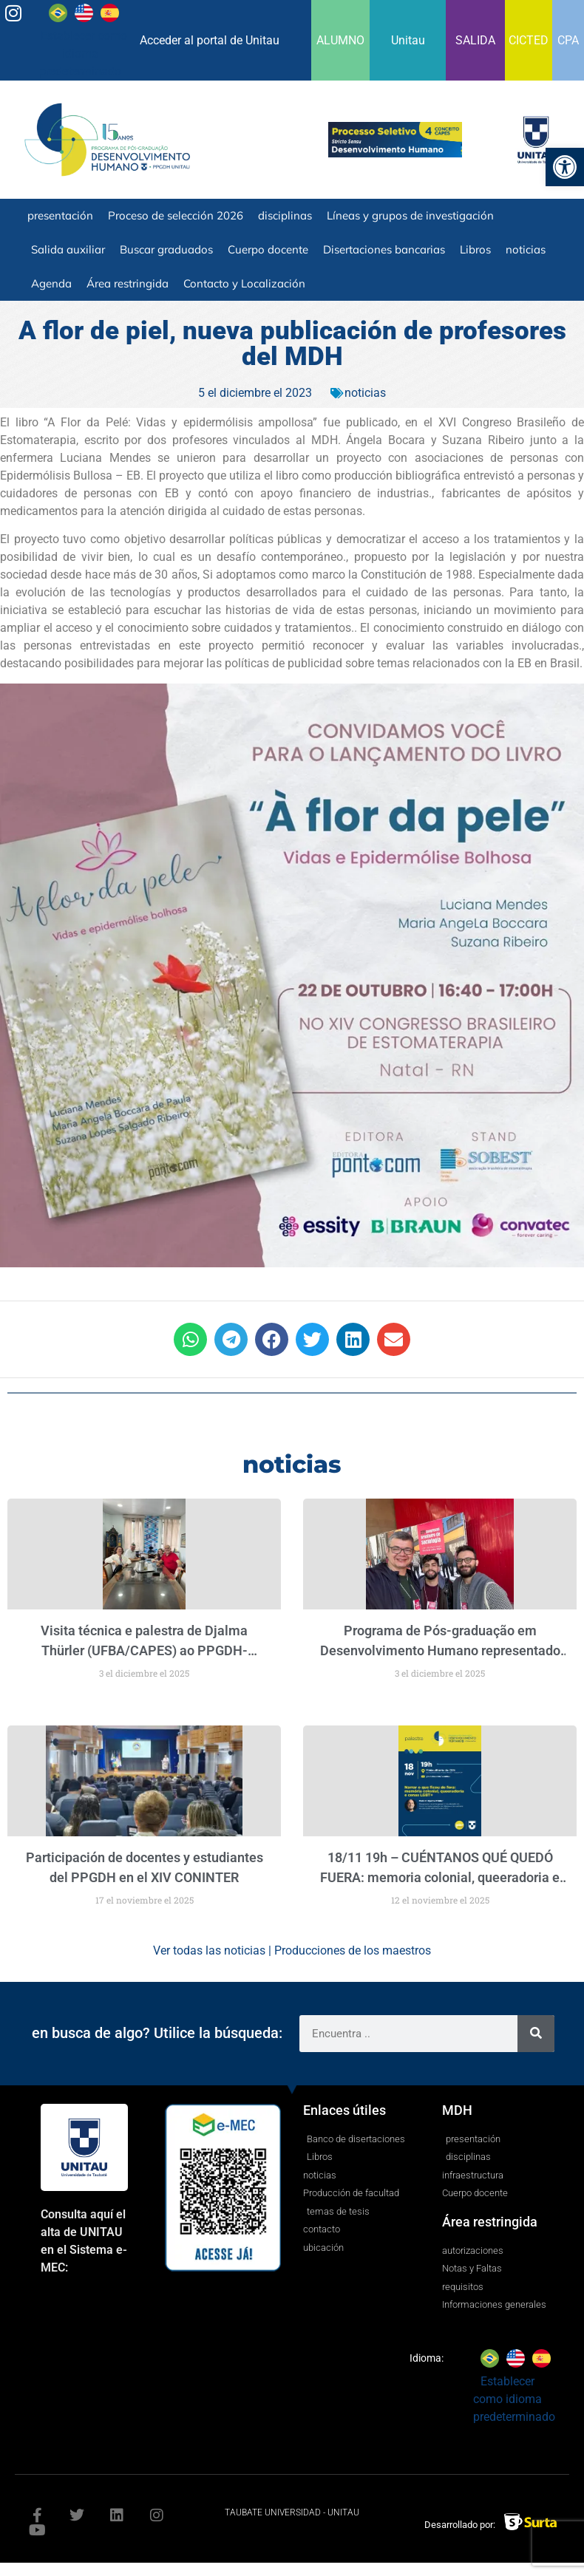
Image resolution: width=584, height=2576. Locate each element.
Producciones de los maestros (352, 1950)
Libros (475, 249)
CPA (568, 40)
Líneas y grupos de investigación (410, 215)
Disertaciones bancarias (384, 249)
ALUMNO (340, 40)
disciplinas (285, 215)
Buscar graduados (166, 249)
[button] (190, 1339)
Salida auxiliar (68, 249)
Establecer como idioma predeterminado (83, 53)
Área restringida (127, 283)
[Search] (535, 2033)
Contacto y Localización (244, 283)
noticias (526, 249)
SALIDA (475, 40)
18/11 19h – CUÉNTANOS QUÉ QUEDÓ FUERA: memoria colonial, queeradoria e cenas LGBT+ (440, 1877)
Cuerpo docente (268, 249)
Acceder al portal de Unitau (209, 40)
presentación (60, 215)
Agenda (51, 283)
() (149, 1650)
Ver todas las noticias (209, 1950)
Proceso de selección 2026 (175, 215)
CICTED (529, 40)
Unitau (408, 40)
